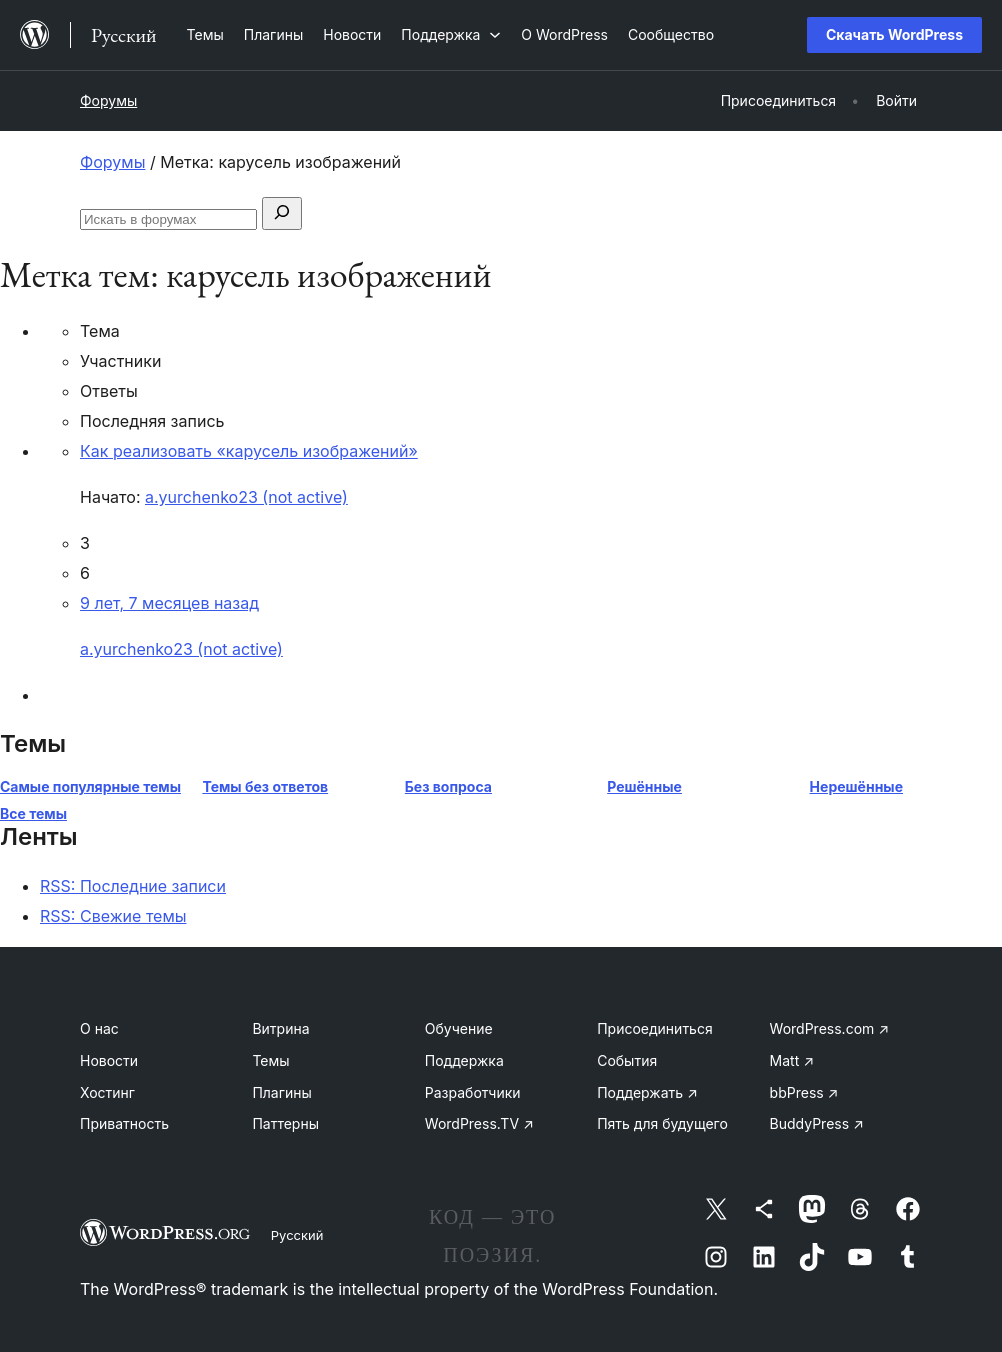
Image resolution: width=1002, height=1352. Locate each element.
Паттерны (285, 1123)
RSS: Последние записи (133, 886)
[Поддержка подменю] (451, 34)
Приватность (124, 1123)
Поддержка (464, 1060)
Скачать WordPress (894, 34)
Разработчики (473, 1092)
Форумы (108, 100)
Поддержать (647, 1092)
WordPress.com (830, 1028)
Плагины (281, 1092)
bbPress (804, 1092)
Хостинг (107, 1092)
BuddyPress (817, 1123)
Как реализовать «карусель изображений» (249, 451)
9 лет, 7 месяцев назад (169, 603)
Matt (792, 1060)
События (627, 1060)
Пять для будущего (662, 1123)
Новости (109, 1060)
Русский (297, 1235)
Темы (270, 1060)
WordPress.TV (479, 1123)
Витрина (280, 1028)
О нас (99, 1028)
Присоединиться (655, 1028)
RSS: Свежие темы (113, 916)
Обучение (459, 1028)
